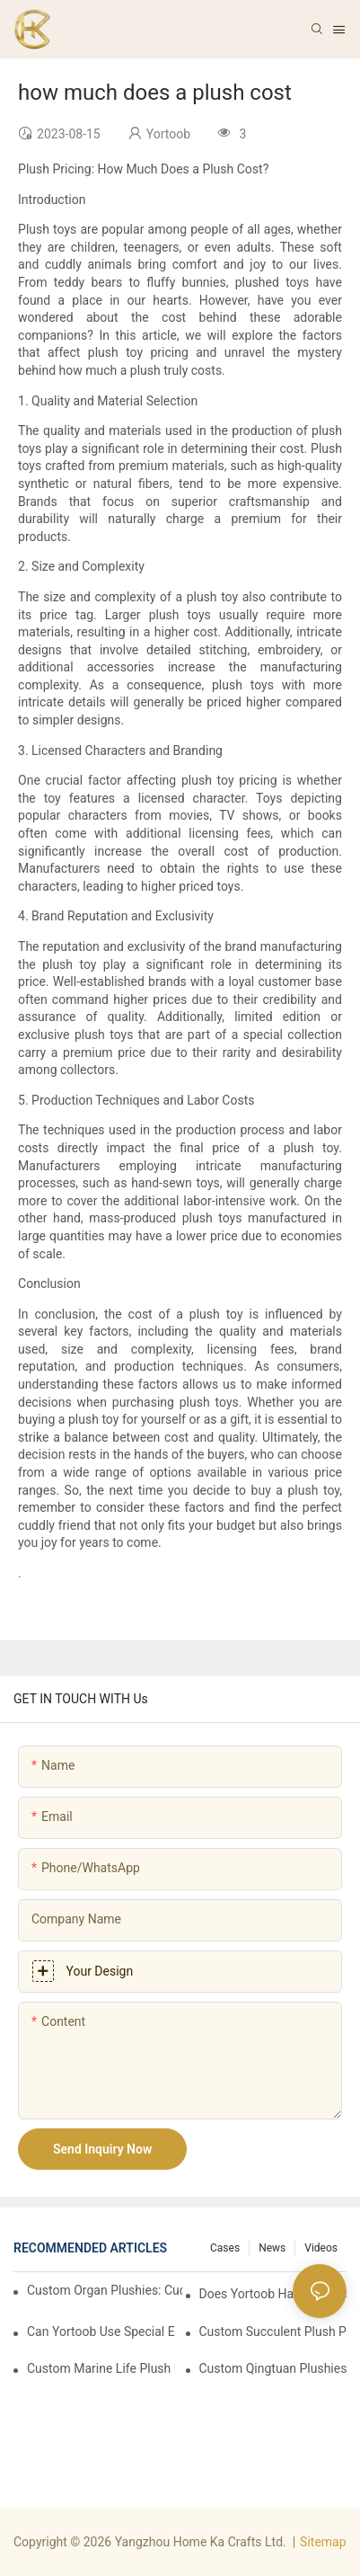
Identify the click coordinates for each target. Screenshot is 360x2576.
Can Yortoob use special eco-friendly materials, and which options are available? (101, 2331)
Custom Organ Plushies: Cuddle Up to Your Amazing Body (104, 2290)
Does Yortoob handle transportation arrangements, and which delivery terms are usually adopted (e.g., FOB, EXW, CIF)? (273, 2294)
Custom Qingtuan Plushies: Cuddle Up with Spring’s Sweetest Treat (273, 2368)
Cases (225, 2248)
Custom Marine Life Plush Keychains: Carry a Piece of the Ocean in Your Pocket (101, 2368)
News (272, 2248)
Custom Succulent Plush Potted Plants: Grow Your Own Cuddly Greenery (273, 2331)
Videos (321, 2248)
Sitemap (323, 2542)
